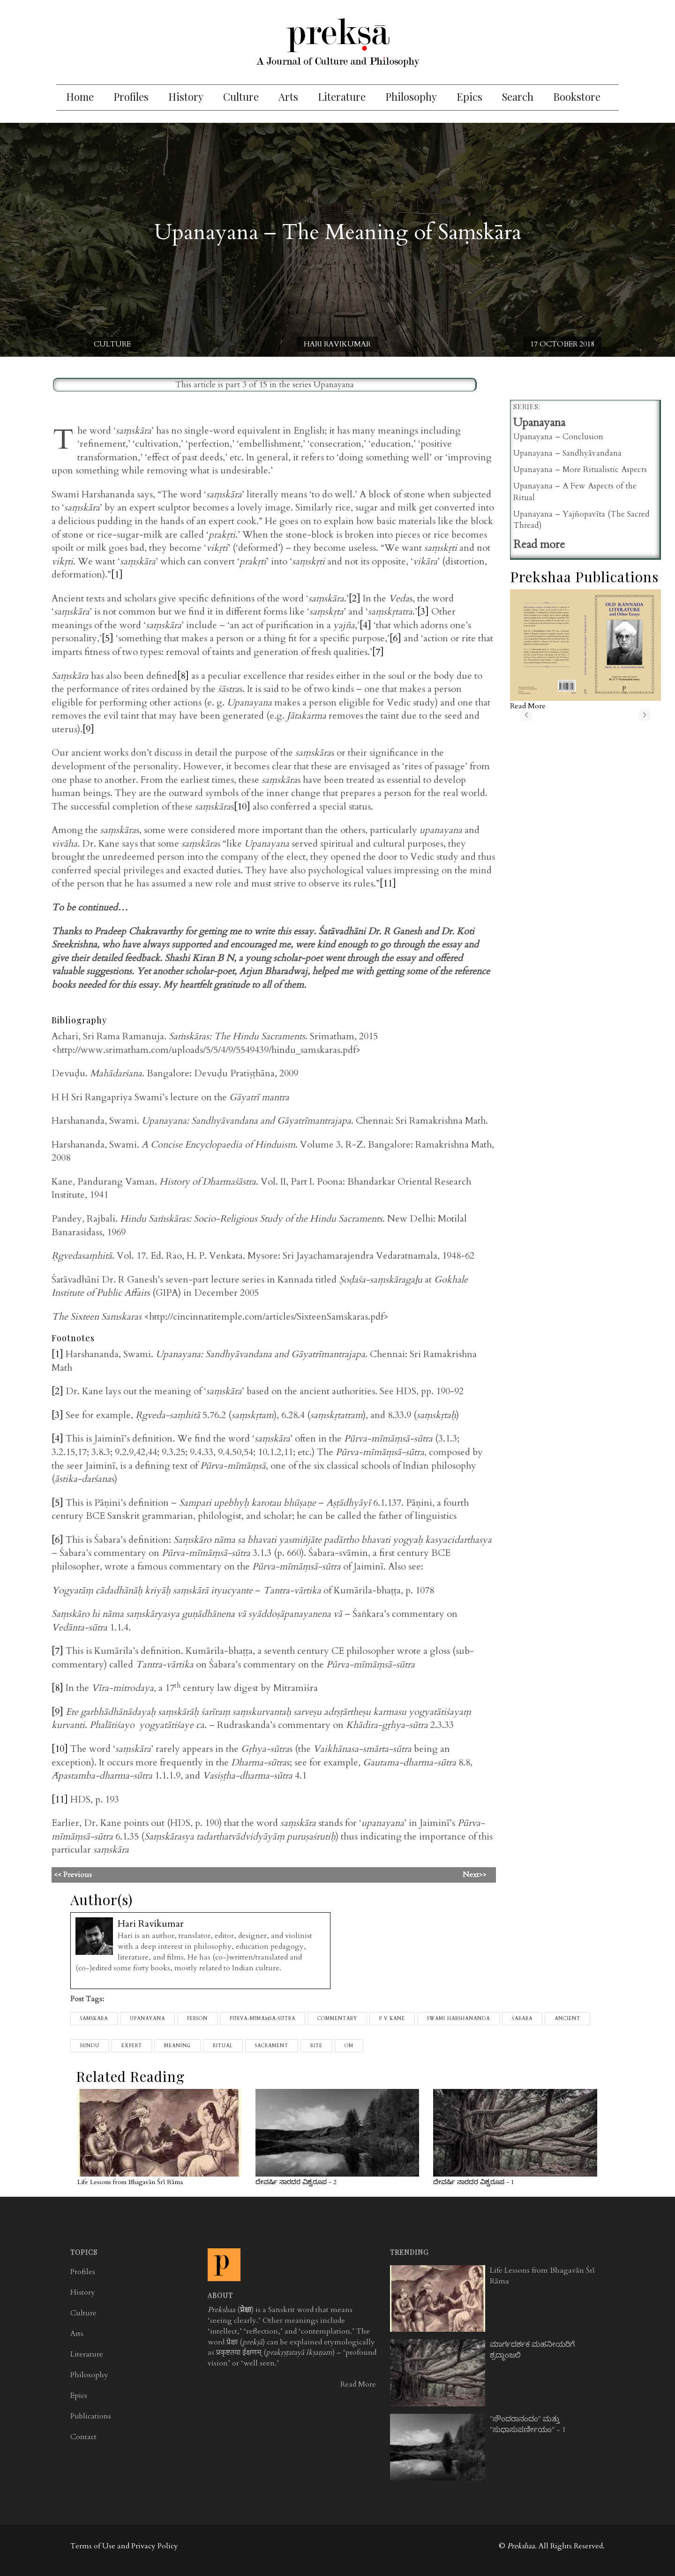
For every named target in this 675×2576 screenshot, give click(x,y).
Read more (539, 544)
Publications (90, 2416)
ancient (567, 2018)
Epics (469, 97)
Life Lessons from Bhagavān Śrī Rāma (130, 2182)
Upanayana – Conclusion (558, 436)
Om (349, 2046)
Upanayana (334, 385)
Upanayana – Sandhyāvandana (567, 453)
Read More (358, 2384)
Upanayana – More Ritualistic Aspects (580, 469)
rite (316, 2046)
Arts (288, 97)
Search (517, 97)
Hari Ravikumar (337, 344)
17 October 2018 (562, 344)
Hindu (89, 2046)
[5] (107, 638)
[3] (423, 611)
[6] (395, 638)
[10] (242, 806)
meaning (177, 2046)
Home (80, 97)
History (185, 97)
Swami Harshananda (458, 2018)
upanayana (147, 2018)
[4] (365, 625)
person (197, 2018)
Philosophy (411, 97)
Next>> (475, 1875)
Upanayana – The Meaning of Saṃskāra (337, 232)
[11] (388, 883)
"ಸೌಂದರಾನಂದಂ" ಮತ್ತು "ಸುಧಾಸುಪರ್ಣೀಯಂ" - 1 (528, 2424)
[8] (183, 675)
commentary (337, 2018)
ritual (223, 2046)
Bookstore (576, 97)
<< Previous (185, 1875)
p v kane (392, 2018)
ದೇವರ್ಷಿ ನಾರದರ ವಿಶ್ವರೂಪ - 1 (473, 2182)
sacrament (271, 2046)
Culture (241, 97)
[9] (88, 729)
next (645, 715)
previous (526, 715)
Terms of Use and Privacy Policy (124, 2546)
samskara (94, 2018)
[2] (354, 598)
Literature (342, 97)
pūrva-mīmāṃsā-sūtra (262, 2018)
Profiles (131, 97)
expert (131, 2046)
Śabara (522, 2018)
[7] (378, 652)
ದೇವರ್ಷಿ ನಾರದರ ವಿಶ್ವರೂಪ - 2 (296, 2182)
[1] (117, 574)
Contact (83, 2437)
